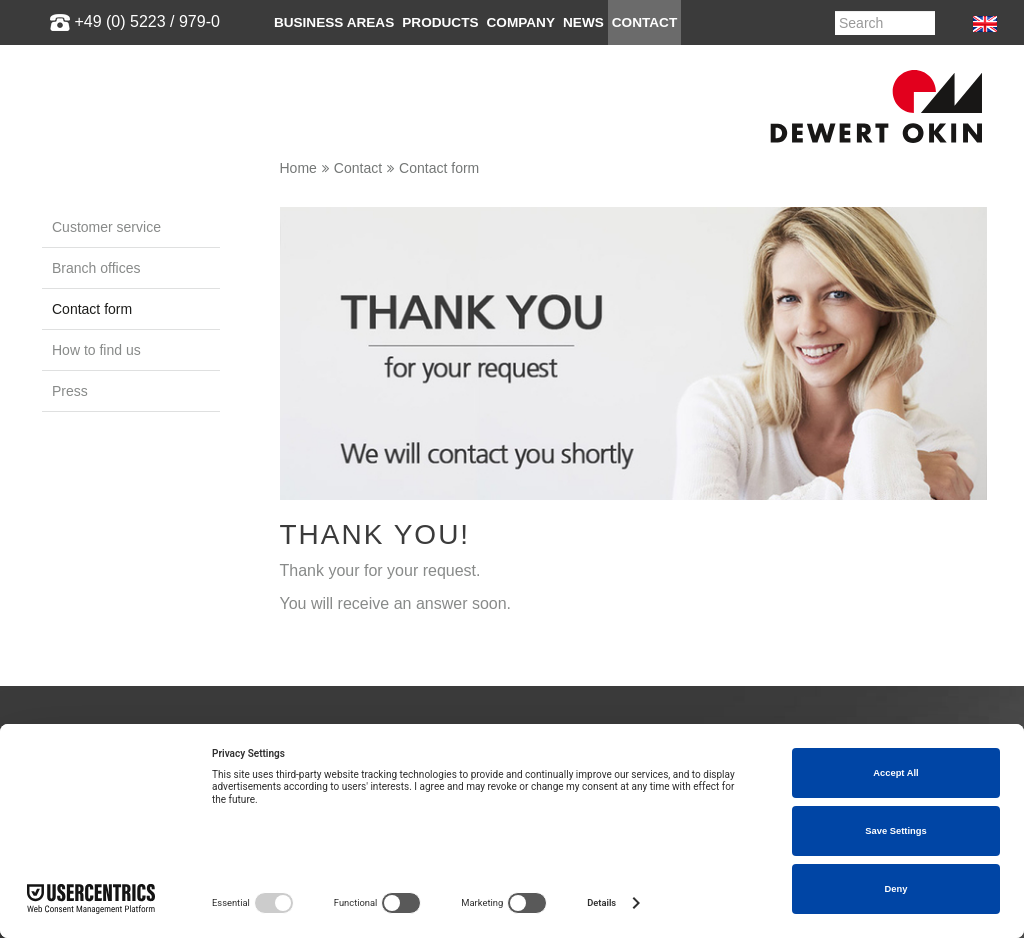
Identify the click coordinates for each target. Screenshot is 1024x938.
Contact (644, 22)
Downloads (322, 538)
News (583, 22)
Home (298, 168)
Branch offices (96, 268)
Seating (68, 538)
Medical (68, 591)
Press (70, 391)
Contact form (439, 168)
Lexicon (311, 564)
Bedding (70, 511)
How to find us (96, 350)
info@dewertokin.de (855, 591)
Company (521, 22)
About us (557, 511)
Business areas (334, 22)
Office (61, 564)
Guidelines (563, 538)
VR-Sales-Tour (91, 618)
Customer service (106, 227)
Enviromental (571, 591)
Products (440, 22)
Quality (550, 564)
